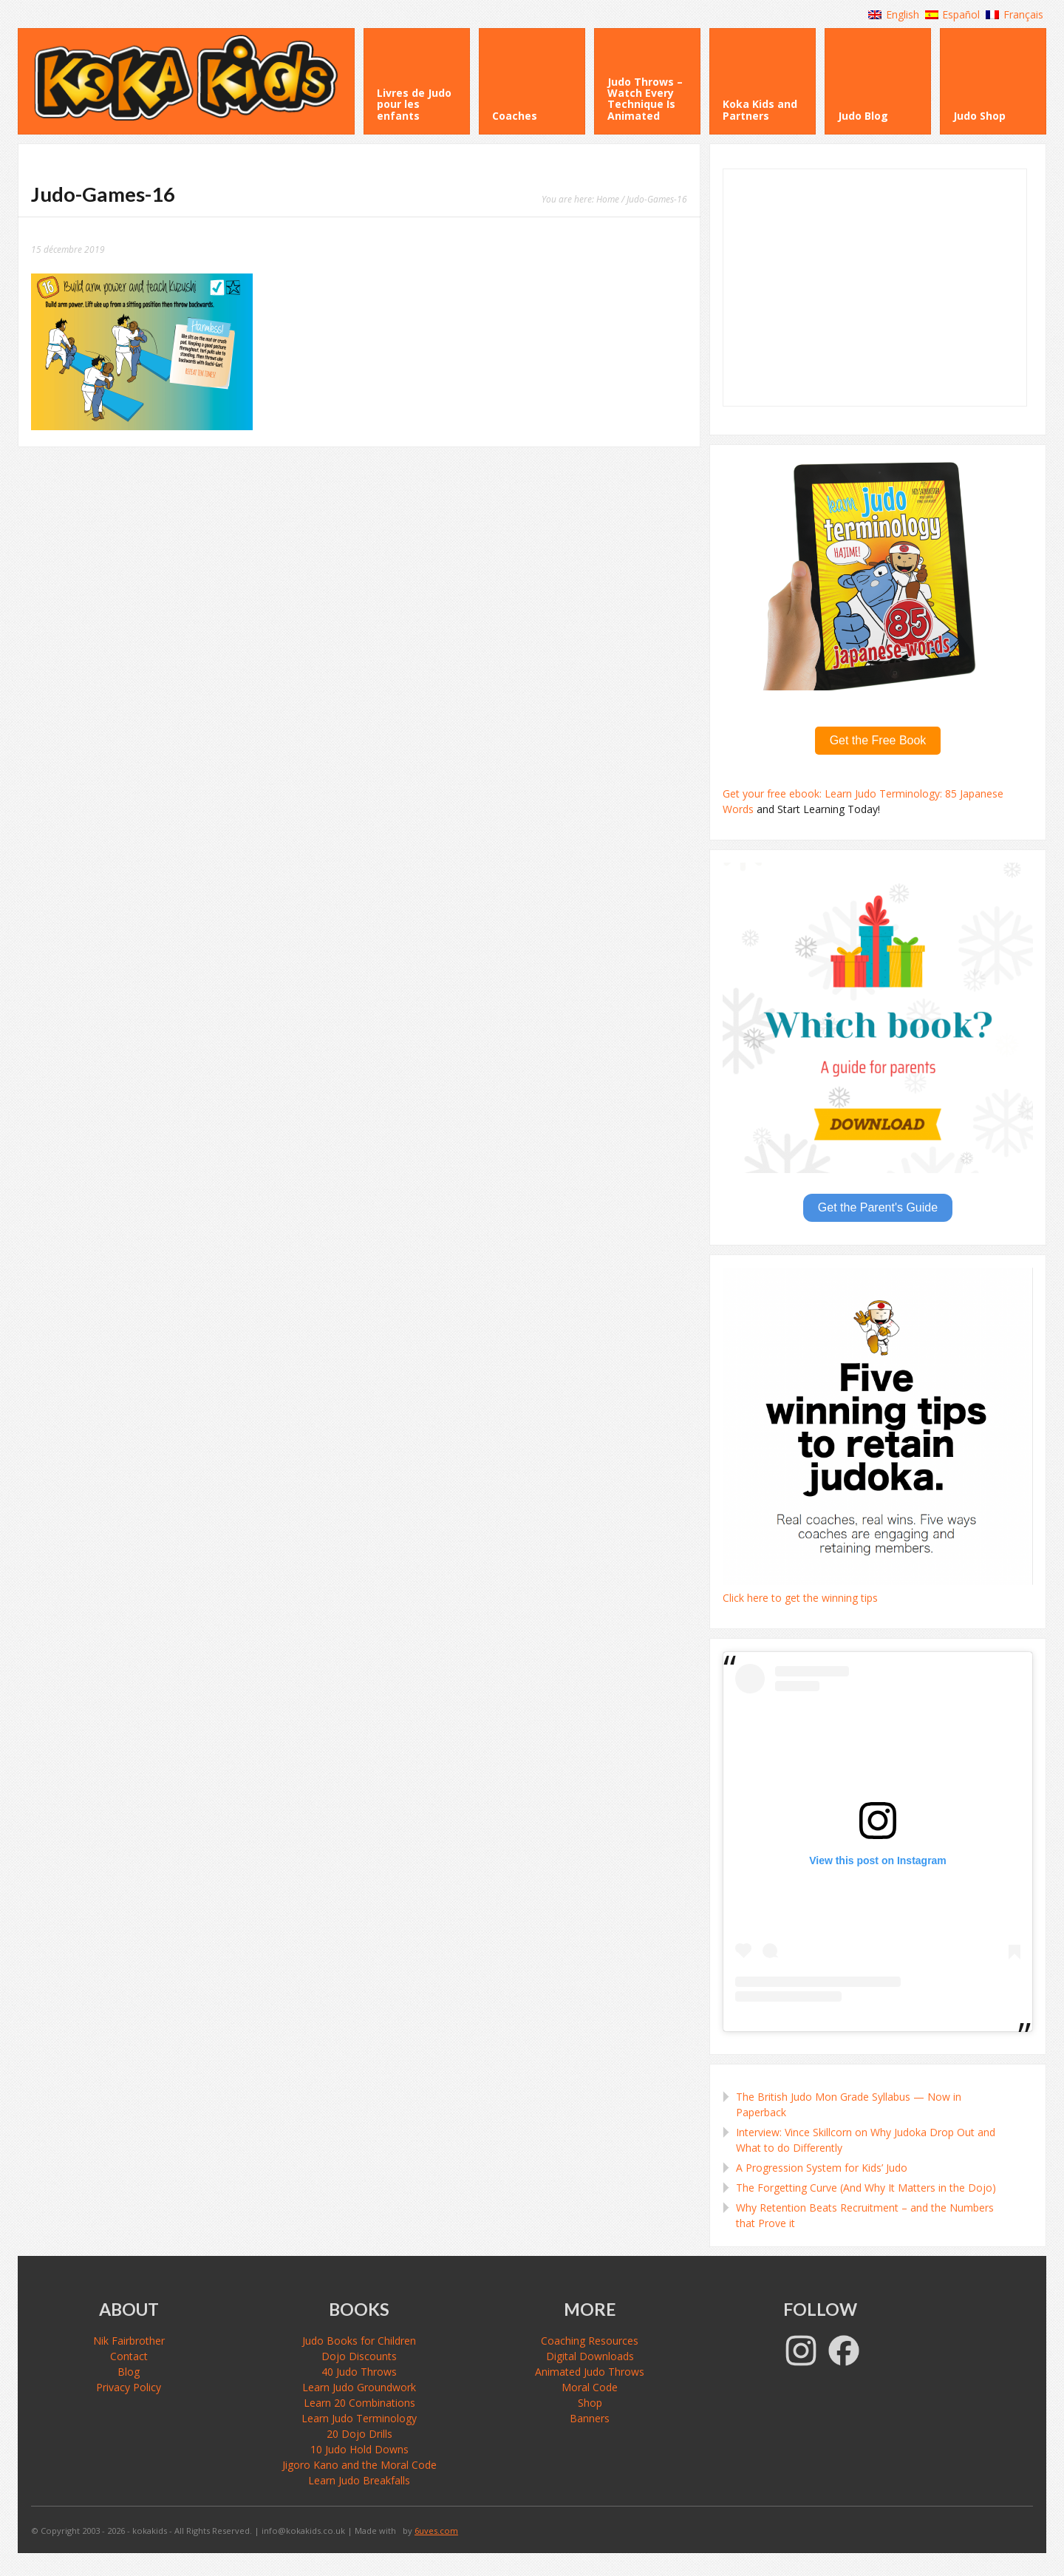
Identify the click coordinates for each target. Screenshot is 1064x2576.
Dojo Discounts (359, 2356)
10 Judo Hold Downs (359, 2449)
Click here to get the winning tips (800, 1598)
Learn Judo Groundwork (359, 2387)
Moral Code (590, 2387)
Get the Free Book (878, 740)
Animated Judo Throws (589, 2372)
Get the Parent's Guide (878, 1207)
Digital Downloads (590, 2356)
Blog (128, 2372)
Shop (590, 2403)
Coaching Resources (589, 2341)
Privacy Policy (128, 2387)
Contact (129, 2356)
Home (607, 199)
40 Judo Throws (359, 2372)
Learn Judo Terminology (359, 2418)
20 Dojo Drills (359, 2434)
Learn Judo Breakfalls (359, 2480)
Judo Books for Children (359, 2341)
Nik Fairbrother (129, 2341)
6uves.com (436, 2530)
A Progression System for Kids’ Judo (821, 2168)
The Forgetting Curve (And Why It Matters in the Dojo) (866, 2188)
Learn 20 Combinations (359, 2403)
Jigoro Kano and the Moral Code (359, 2465)
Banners (590, 2418)
